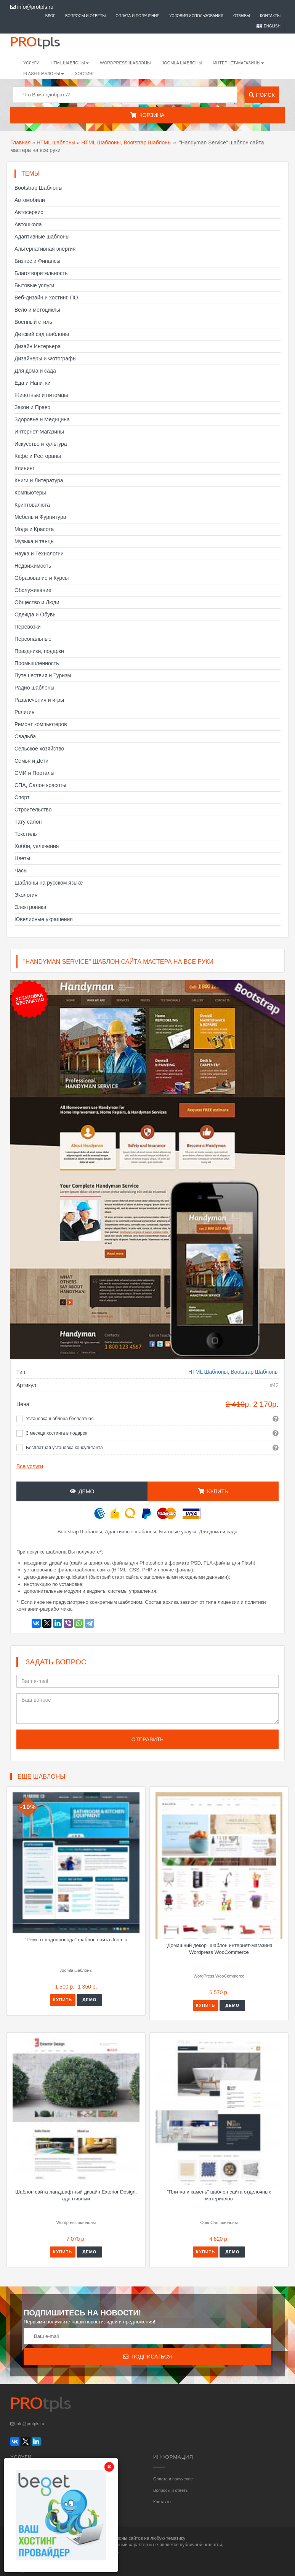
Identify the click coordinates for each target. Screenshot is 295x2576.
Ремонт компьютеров (40, 724)
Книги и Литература (38, 480)
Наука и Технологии (39, 553)
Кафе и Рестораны (37, 456)
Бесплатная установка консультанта (64, 1447)
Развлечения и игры (39, 700)
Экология (25, 895)
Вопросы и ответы (85, 16)
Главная (20, 142)
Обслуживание (32, 590)
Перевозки (27, 627)
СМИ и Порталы (34, 773)
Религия (24, 712)
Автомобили (29, 200)
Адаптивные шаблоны (41, 237)
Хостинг (85, 73)
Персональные (32, 639)
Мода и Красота (34, 529)
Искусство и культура (40, 444)
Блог (50, 16)
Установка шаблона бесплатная (60, 1418)
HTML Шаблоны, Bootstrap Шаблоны (126, 142)
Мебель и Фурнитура (40, 517)
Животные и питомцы (41, 395)
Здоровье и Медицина (42, 419)
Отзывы (241, 16)
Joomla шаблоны (182, 63)
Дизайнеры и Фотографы (45, 358)
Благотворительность (41, 273)
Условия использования (196, 16)
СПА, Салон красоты (40, 785)
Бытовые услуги (34, 285)
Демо (82, 1491)
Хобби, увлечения (36, 846)
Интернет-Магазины (39, 432)
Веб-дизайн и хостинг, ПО (46, 297)
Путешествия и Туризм (42, 675)
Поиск (261, 95)
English (272, 26)
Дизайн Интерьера (37, 346)
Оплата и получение (137, 16)
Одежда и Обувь (35, 614)
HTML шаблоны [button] (70, 63)
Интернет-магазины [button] (238, 63)
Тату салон (28, 822)
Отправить (147, 1739)
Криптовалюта (32, 505)
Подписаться (147, 2357)
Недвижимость (32, 566)
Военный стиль (33, 322)
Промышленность (36, 663)
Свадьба (25, 736)
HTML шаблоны (56, 142)
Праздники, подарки (39, 651)
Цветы (22, 858)
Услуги (31, 63)
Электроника (30, 907)
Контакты (270, 16)
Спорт (21, 797)
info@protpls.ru (31, 7)
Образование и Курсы (41, 578)
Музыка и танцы (34, 541)
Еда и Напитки (32, 383)
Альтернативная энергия (44, 249)
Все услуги (29, 1466)
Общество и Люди (36, 602)
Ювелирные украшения (43, 919)
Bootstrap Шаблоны (38, 188)
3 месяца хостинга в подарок (56, 1433)
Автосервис (28, 212)
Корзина (147, 115)
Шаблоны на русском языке (48, 883)
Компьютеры (30, 493)
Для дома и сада (35, 371)
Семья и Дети (31, 761)
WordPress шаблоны (125, 63)
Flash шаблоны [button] (43, 73)
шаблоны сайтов (125, 2538)
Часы (20, 870)
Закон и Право (32, 407)
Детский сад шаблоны (41, 334)
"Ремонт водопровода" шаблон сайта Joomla (76, 1939)
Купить (213, 1491)
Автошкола (28, 224)
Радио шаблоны (34, 688)
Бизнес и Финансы (37, 261)
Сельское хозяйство (39, 749)
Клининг (24, 468)
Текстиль (25, 834)
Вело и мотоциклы (37, 310)
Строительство (32, 809)
